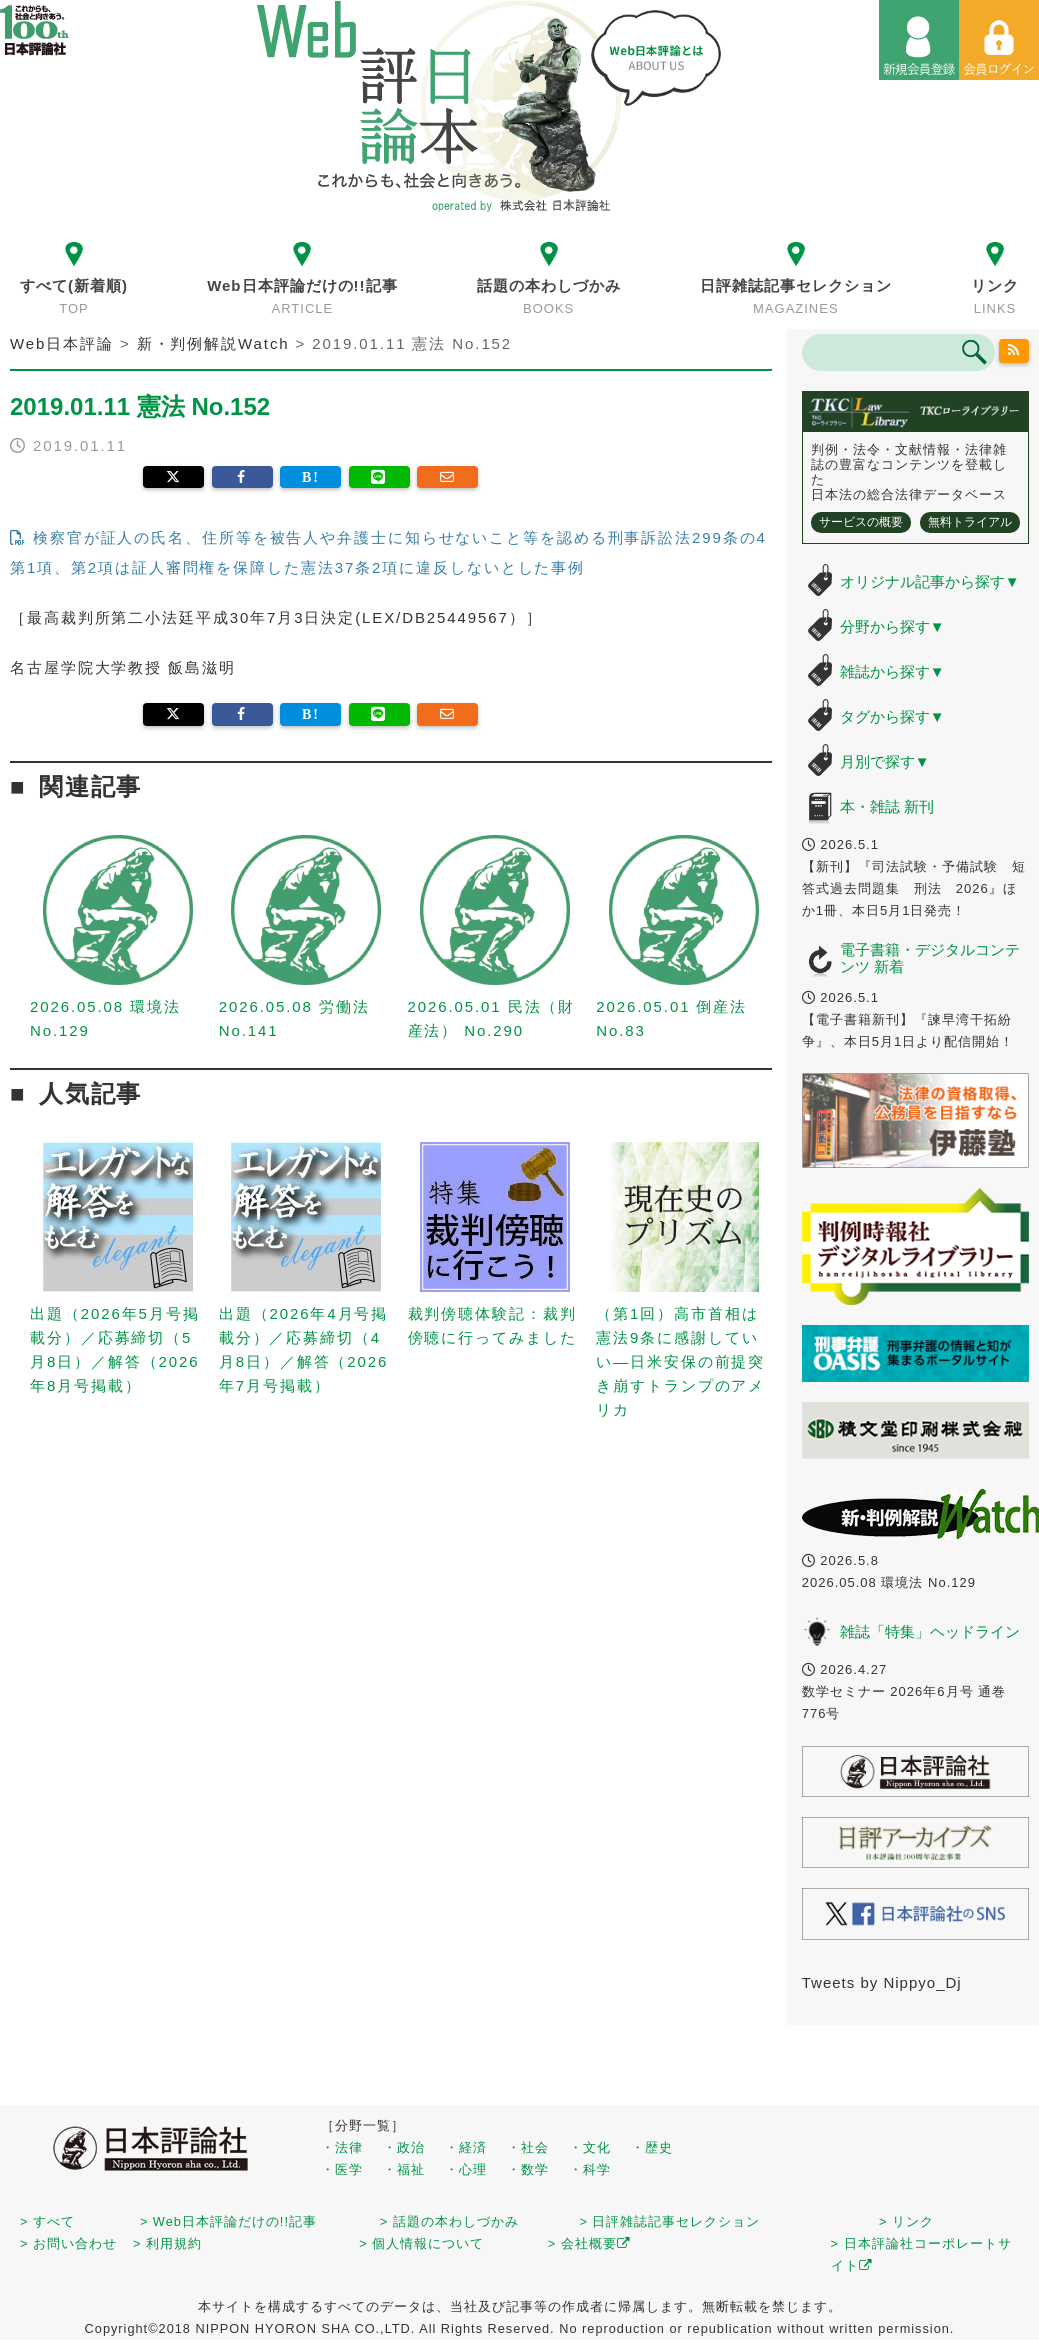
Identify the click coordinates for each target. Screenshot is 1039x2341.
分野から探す (892, 626)
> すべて (47, 2221)
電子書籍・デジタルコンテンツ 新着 (930, 958)
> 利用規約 (167, 2243)
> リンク (906, 2221)
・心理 (466, 2169)
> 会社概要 (589, 2243)
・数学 (528, 2169)
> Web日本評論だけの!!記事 (228, 2221)
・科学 (590, 2169)
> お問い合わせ (68, 2243)
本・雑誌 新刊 (887, 806)
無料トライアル (970, 522)
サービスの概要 (861, 522)
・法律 (342, 2147)
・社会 (528, 2147)
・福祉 (404, 2169)
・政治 (404, 2147)
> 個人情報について (421, 2243)
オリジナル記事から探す (930, 581)
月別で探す (885, 761)
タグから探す (892, 716)
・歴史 (652, 2147)
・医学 (342, 2169)
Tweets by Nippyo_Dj (882, 1982)
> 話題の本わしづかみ (449, 2221)
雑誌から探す (892, 671)
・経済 (466, 2147)
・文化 (590, 2147)
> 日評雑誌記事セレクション (669, 2221)
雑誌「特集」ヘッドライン (930, 1631)
